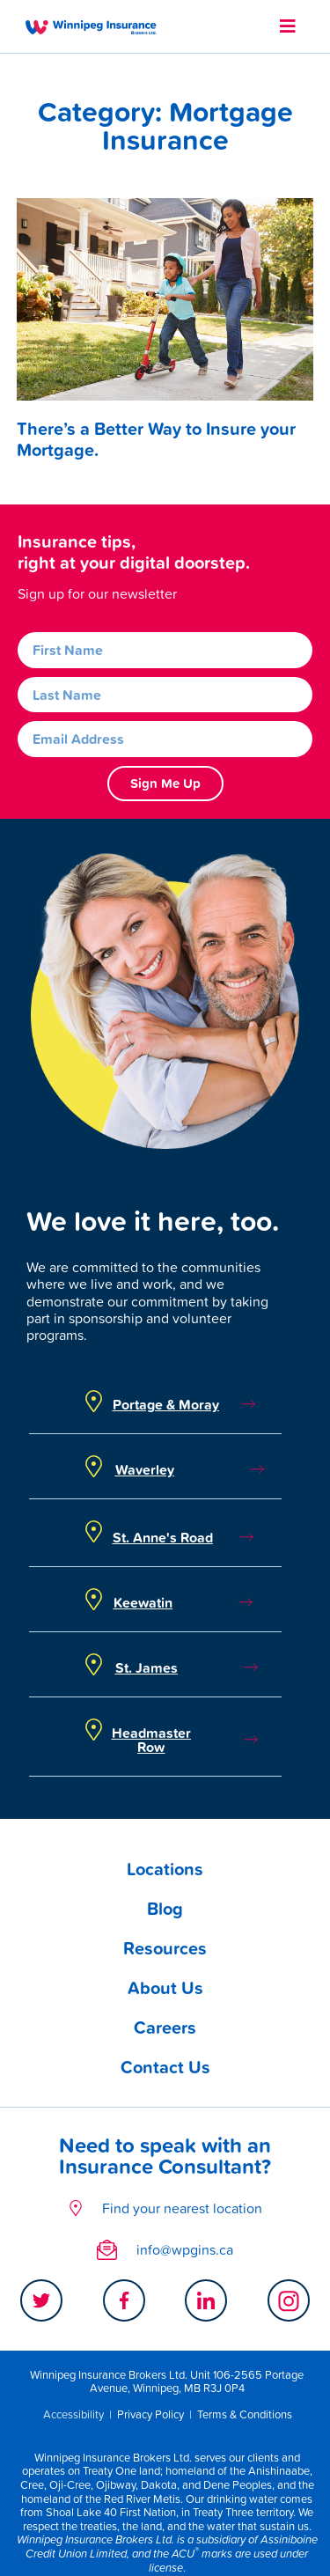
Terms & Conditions (244, 2414)
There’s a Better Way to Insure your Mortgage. (156, 439)
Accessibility (73, 2414)
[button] (287, 26)
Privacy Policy (150, 2414)
